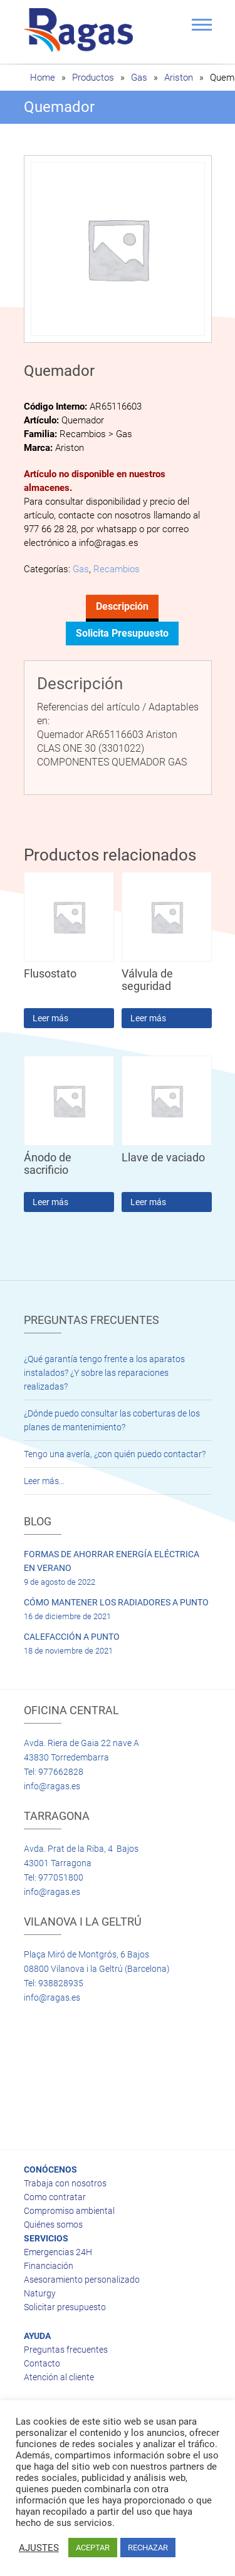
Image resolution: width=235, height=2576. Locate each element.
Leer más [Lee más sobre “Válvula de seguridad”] (148, 1018)
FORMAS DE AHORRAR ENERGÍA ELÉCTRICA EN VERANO (111, 1561)
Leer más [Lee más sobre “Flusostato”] (50, 1018)
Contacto (42, 2363)
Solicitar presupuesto (65, 2307)
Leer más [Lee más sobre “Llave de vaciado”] (148, 1202)
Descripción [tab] (122, 606)
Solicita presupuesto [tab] (122, 633)
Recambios (116, 569)
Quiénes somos (53, 2225)
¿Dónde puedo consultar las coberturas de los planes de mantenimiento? (112, 1420)
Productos (93, 77)
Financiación (48, 2266)
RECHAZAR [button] (148, 2547)
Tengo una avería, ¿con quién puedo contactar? (115, 1454)
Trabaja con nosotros (65, 2183)
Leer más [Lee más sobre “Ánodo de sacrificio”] (50, 1202)
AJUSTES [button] (39, 2547)
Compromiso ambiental (69, 2211)
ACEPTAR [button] (93, 2547)
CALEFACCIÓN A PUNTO (72, 1637)
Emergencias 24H (58, 2252)
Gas (139, 77)
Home (42, 77)
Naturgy (40, 2293)
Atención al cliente (59, 2377)
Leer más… (44, 1481)
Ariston (178, 77)
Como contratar (55, 2197)
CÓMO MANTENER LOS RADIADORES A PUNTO (116, 1602)
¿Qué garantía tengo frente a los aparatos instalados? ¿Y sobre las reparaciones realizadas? (104, 1373)
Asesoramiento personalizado (82, 2280)
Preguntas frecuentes (66, 2350)
